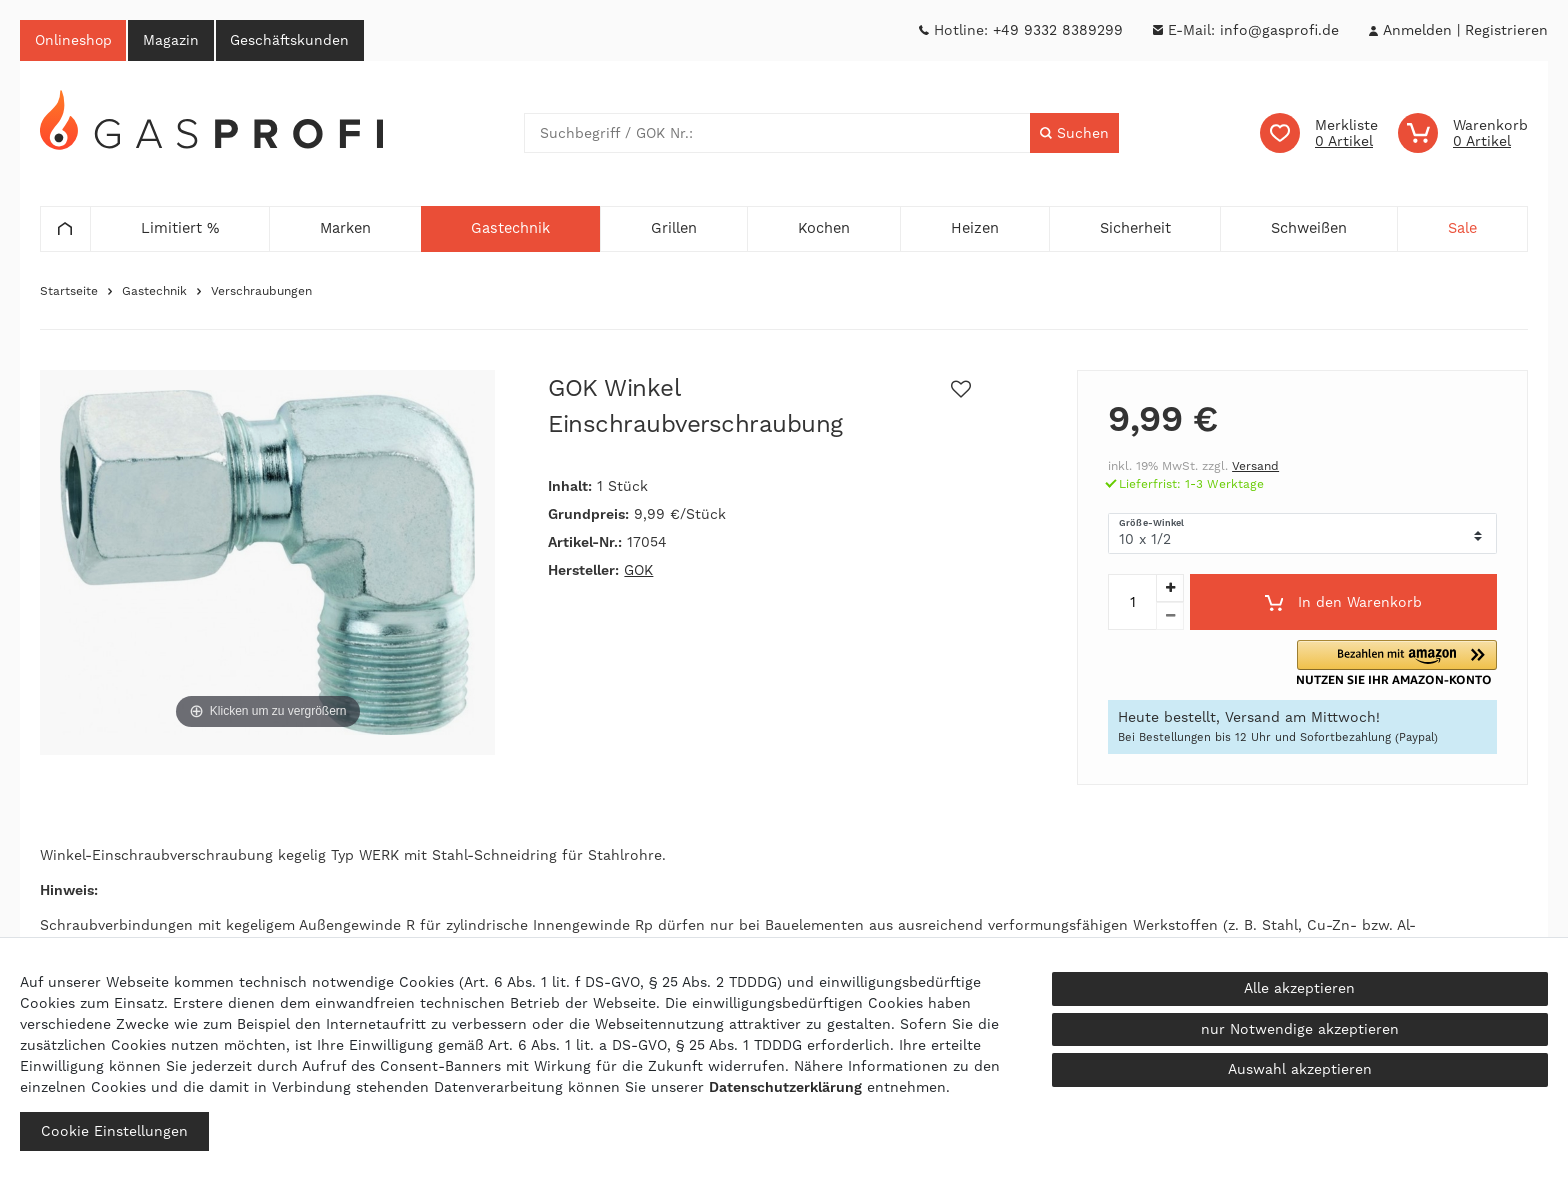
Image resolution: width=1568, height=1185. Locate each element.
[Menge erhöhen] (1170, 589)
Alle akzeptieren (1299, 988)
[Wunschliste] (1319, 134)
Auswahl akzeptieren (1300, 1069)
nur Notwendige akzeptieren (1300, 1029)
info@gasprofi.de (1279, 30)
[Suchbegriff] (777, 134)
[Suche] (1074, 134)
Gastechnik (154, 292)
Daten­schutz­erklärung (785, 1087)
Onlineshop (74, 40)
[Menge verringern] (1170, 617)
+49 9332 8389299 (1058, 30)
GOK (638, 571)
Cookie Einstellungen (114, 1131)
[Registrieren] (1506, 30)
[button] (1402, 663)
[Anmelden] (1417, 30)
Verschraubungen (261, 292)
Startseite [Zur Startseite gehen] (69, 292)
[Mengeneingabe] (1132, 603)
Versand (1255, 467)
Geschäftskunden (293, 40)
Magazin (173, 40)
